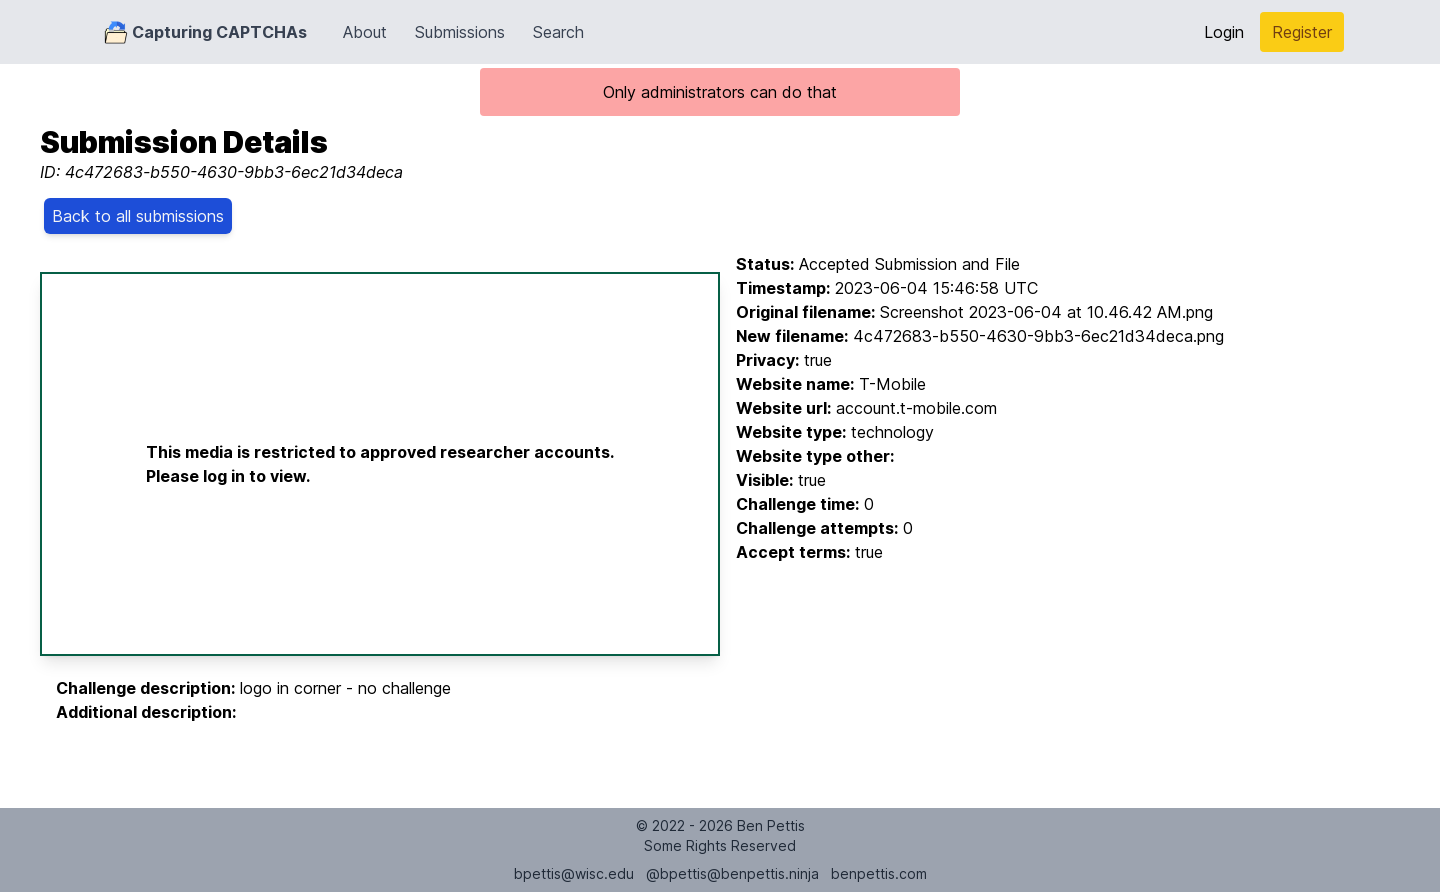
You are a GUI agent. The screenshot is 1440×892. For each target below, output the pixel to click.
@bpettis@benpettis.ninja (732, 873)
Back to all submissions (138, 216)
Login (1224, 32)
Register (1302, 32)
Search (558, 32)
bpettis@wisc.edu (574, 873)
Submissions (460, 32)
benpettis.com (879, 873)
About (365, 32)
